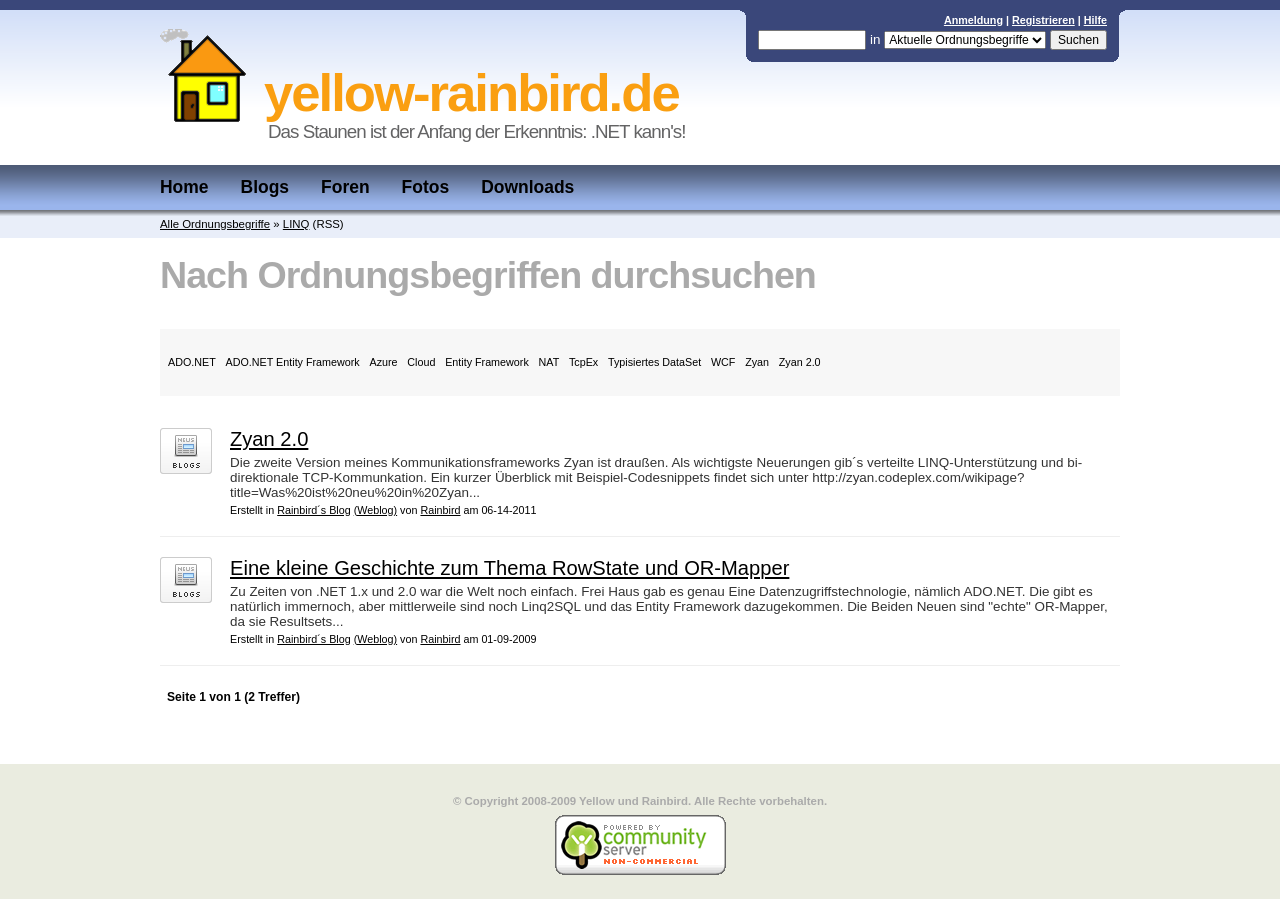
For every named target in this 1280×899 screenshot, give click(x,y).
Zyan (757, 362)
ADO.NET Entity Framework (293, 362)
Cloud (421, 362)
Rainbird (440, 510)
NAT (549, 362)
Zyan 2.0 (800, 362)
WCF (723, 362)
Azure (383, 362)
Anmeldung (973, 20)
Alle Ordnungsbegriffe (215, 224)
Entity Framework (487, 362)
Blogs (265, 187)
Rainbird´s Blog (314, 510)
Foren (345, 187)
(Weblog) (375, 510)
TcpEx (583, 362)
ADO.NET (192, 362)
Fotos (426, 187)
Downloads (527, 187)
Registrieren (1043, 20)
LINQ (296, 224)
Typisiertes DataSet (654, 362)
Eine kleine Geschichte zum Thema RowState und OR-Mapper (509, 568)
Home (184, 187)
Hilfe (1095, 20)
